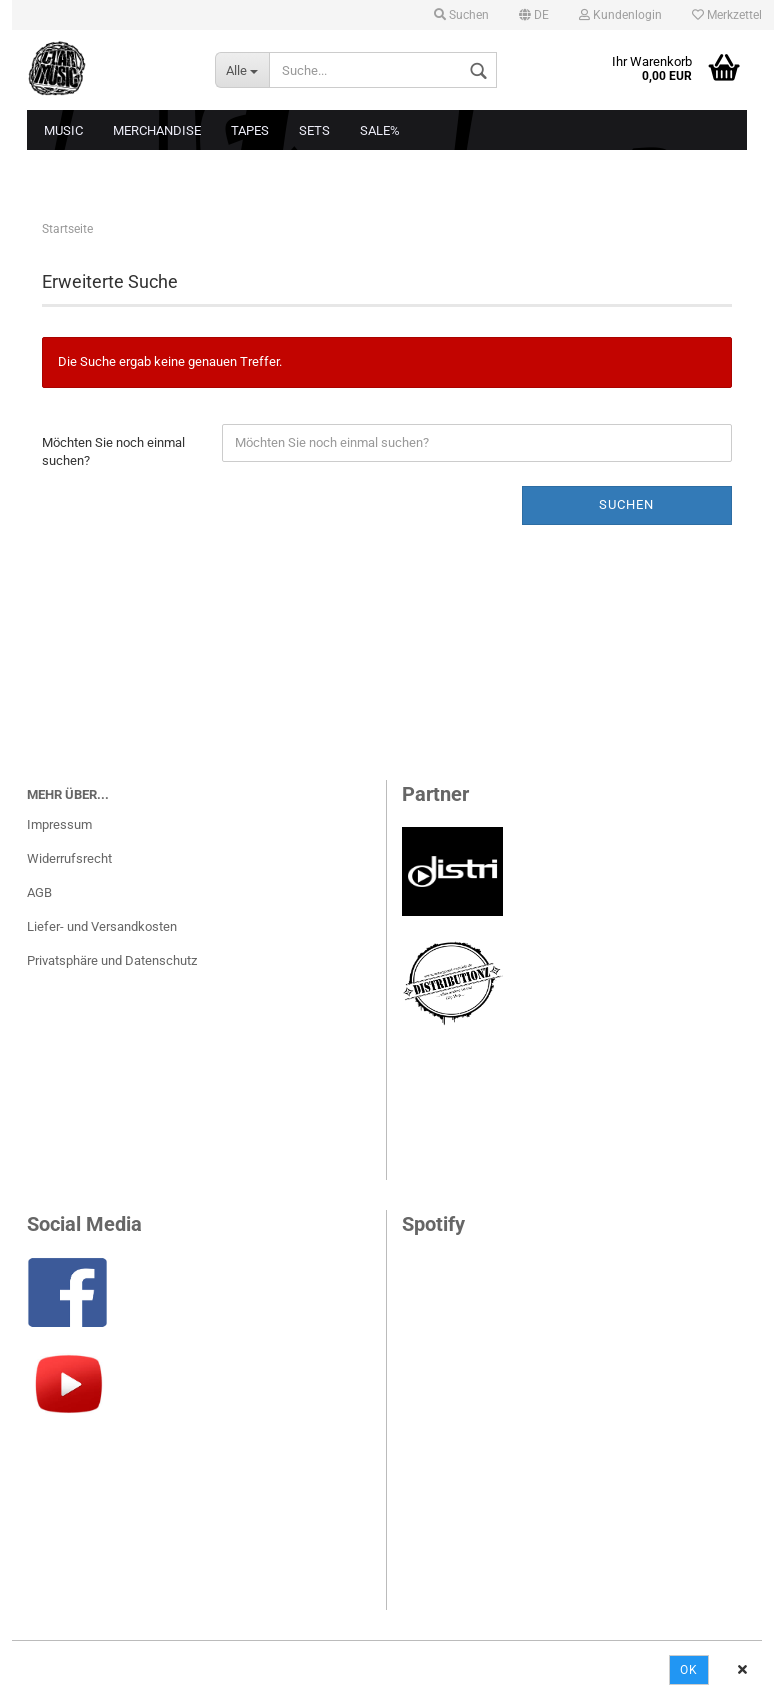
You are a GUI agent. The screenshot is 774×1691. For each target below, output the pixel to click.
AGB (39, 892)
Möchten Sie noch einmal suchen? (113, 452)
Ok (689, 1670)
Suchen (461, 15)
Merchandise (157, 130)
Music (63, 130)
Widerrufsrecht (69, 858)
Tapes (250, 130)
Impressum (59, 824)
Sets (314, 130)
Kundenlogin (620, 15)
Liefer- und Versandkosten (102, 926)
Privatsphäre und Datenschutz (112, 960)
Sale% (380, 130)
